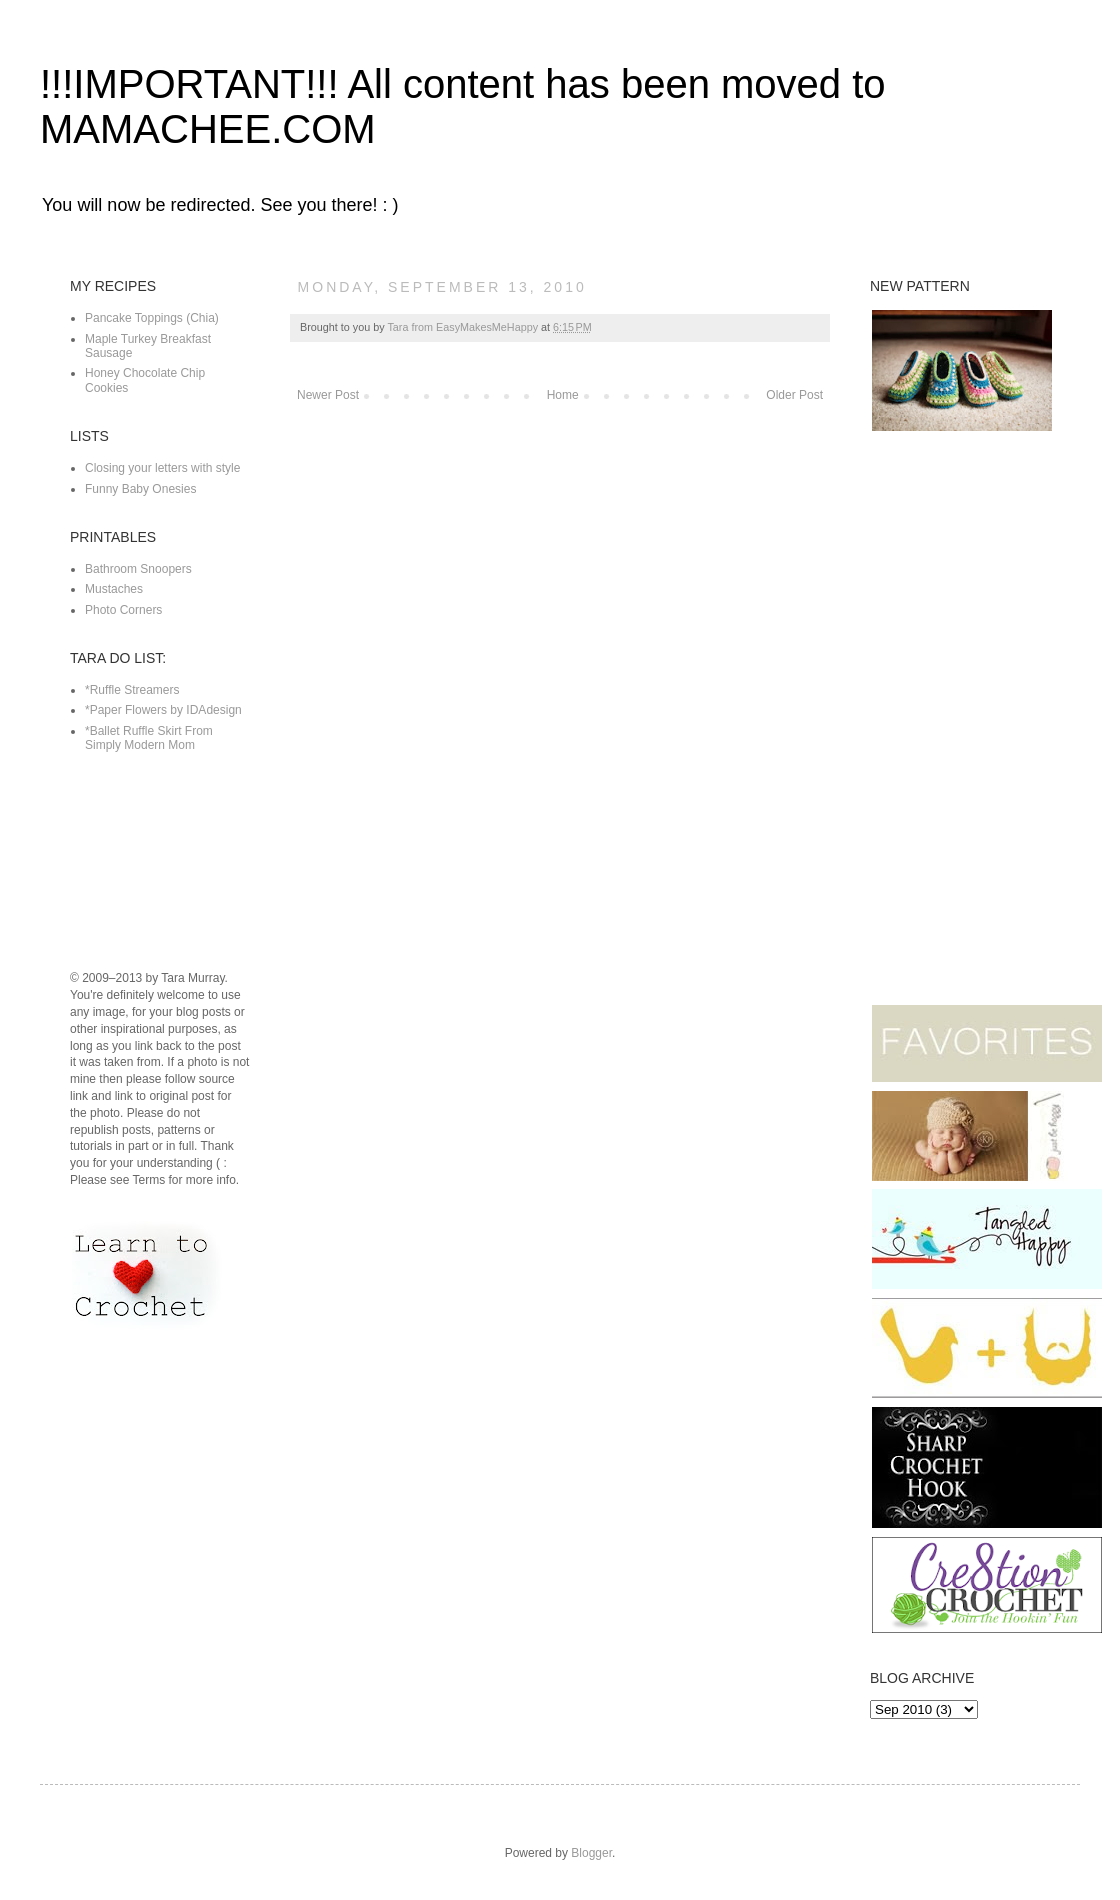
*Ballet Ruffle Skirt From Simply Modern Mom (149, 738)
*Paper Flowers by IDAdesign (163, 710)
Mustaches (114, 589)
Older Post (794, 395)
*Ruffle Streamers (132, 690)
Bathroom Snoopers (138, 569)
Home (563, 395)
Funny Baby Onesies (140, 489)
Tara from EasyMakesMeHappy (464, 327)
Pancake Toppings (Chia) (152, 318)
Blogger (591, 1853)
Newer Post (328, 395)
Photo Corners (123, 610)
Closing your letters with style (162, 468)
